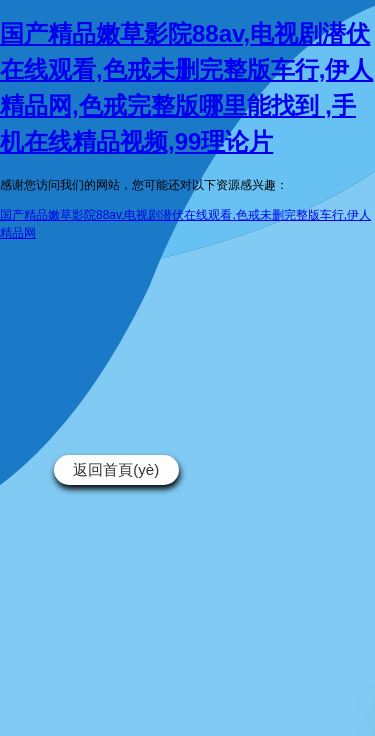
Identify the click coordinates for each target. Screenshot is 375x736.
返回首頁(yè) (116, 469)
